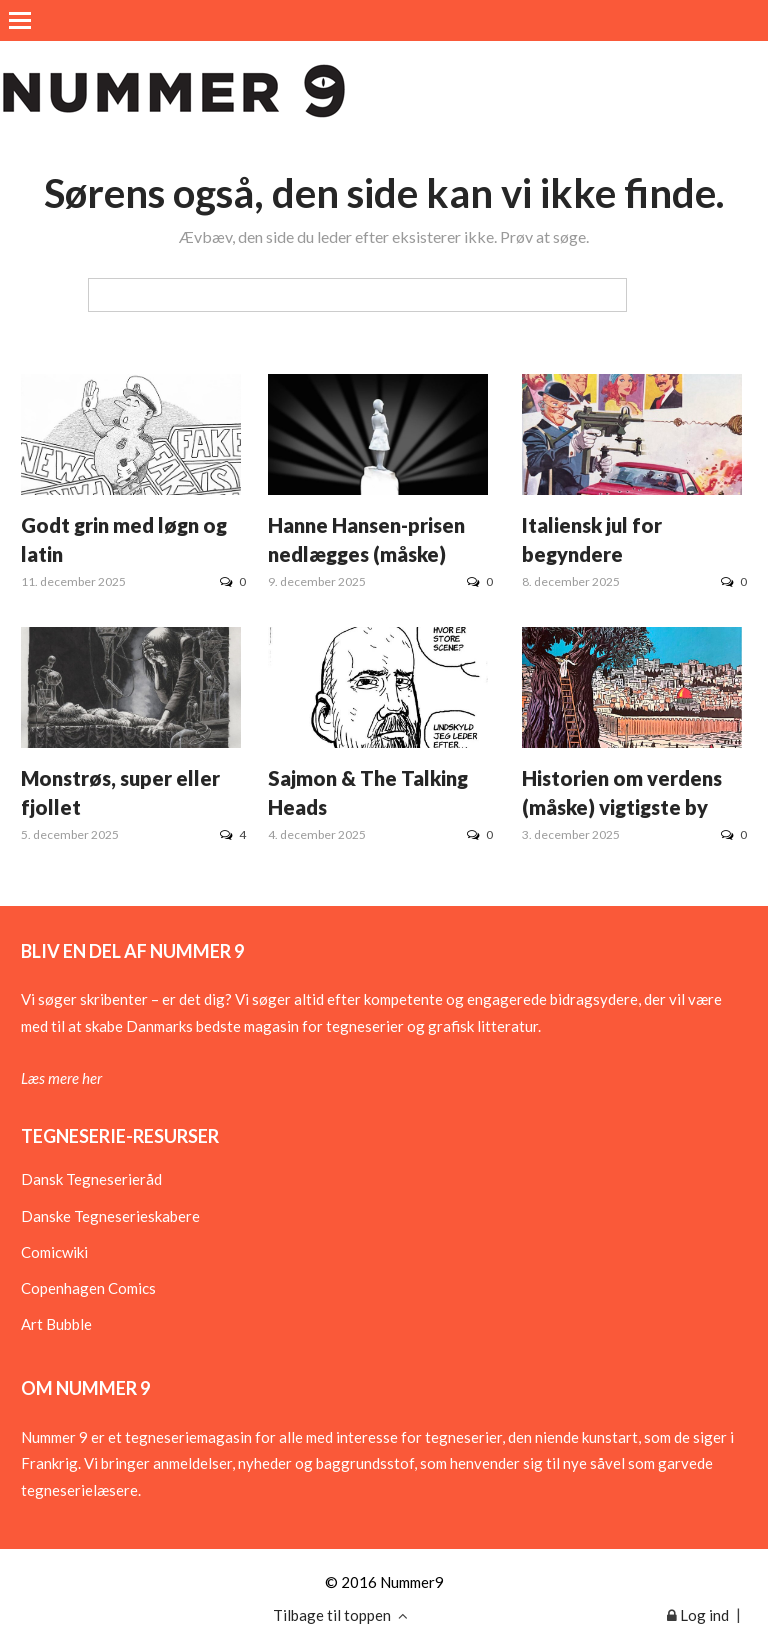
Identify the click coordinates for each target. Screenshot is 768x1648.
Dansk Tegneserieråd (91, 1179)
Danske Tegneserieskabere (110, 1216)
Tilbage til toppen (340, 1615)
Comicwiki (54, 1252)
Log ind (698, 1615)
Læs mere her (61, 1078)
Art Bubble (56, 1324)
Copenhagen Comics (88, 1288)
